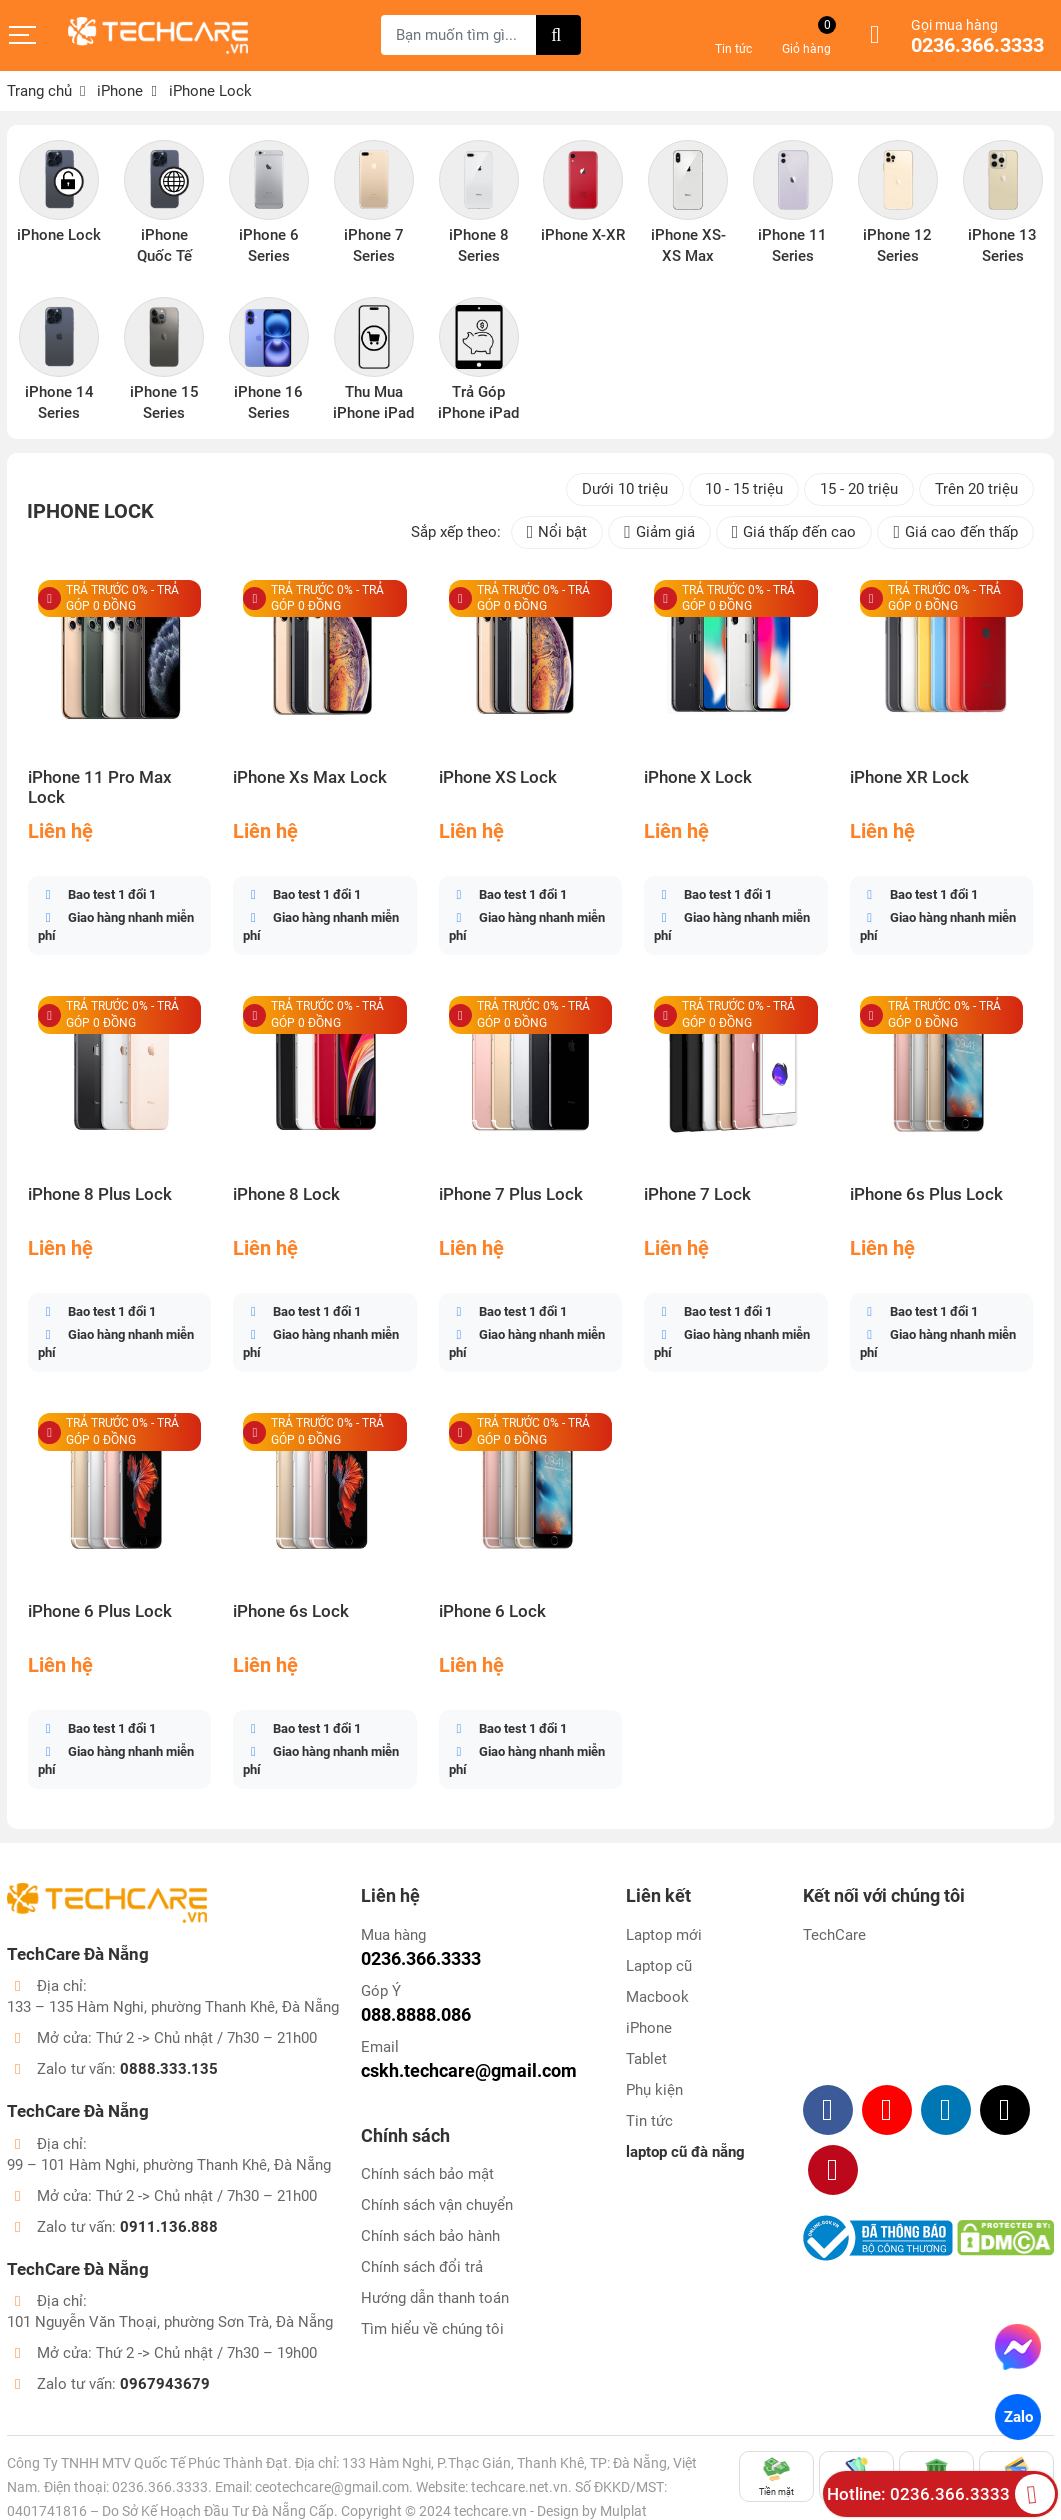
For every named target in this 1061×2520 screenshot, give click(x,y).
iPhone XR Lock (909, 777)
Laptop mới (664, 1935)
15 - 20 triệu (859, 489)
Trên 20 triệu (976, 489)
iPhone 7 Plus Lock (511, 1194)
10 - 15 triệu (744, 489)
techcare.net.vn (519, 2487)
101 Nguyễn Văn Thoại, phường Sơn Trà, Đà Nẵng (170, 2322)
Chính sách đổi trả (422, 2267)
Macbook (657, 1997)
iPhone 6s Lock (291, 1611)
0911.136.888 (169, 2227)
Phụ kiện (654, 2090)
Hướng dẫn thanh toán (435, 2298)
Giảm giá (659, 532)
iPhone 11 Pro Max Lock (100, 787)
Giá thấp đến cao (794, 532)
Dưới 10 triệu (625, 489)
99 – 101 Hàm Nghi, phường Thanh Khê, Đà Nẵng (169, 2165)
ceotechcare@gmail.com (332, 2487)
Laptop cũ (659, 1966)
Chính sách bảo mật (427, 2174)
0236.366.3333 (977, 46)
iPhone (649, 2028)
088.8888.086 (416, 2014)
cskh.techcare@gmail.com (469, 2070)
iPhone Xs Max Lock (310, 777)
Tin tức (649, 2121)
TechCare (834, 1935)
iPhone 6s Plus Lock (926, 1194)
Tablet (646, 2059)
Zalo (1017, 2417)
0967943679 (165, 2384)
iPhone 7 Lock (697, 1194)
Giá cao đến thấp (955, 532)
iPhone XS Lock (498, 777)
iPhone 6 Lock (492, 1611)
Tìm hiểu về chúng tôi (432, 2329)
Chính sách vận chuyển (437, 2205)
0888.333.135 (169, 2069)
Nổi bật (557, 532)
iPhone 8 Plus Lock (100, 1194)
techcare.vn (490, 2511)
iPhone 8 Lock (286, 1194)
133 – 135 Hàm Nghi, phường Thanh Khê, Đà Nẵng (173, 2007)
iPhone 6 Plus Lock (100, 1611)
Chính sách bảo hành (430, 2236)
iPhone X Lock (698, 777)
